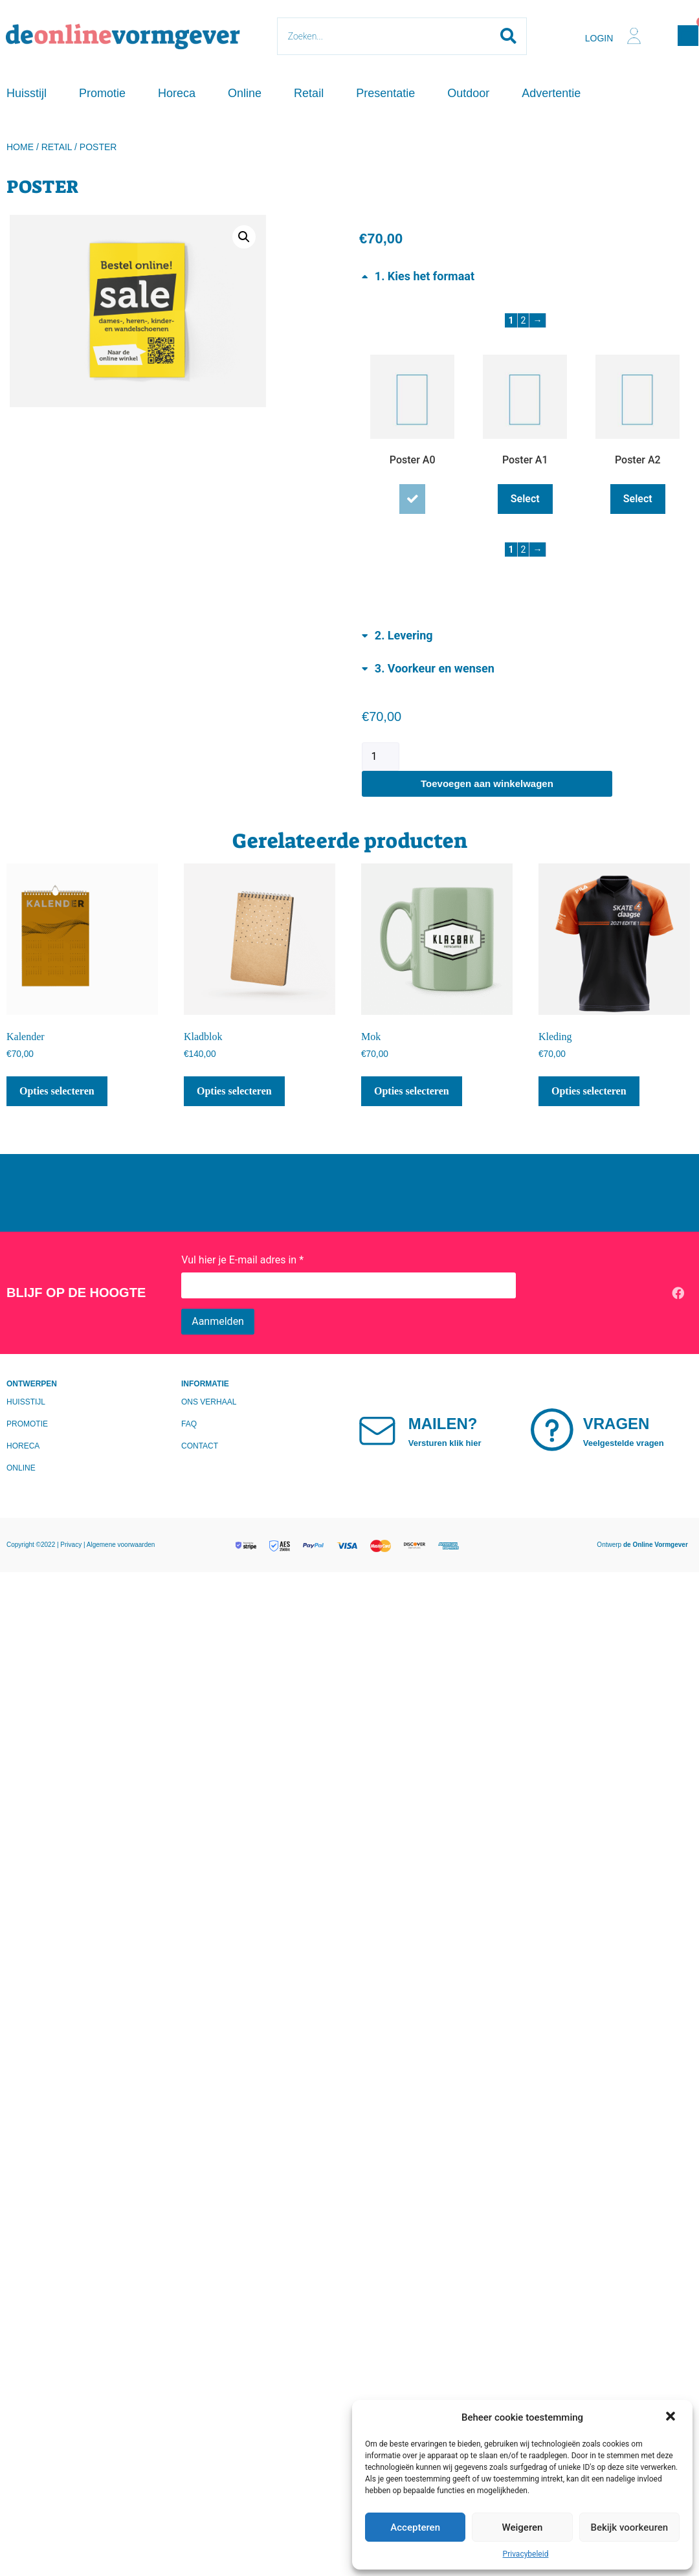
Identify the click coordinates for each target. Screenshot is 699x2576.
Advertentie (551, 93)
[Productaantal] (380, 756)
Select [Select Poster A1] (525, 499)
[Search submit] (508, 36)
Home (20, 147)
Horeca (176, 93)
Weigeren (522, 2527)
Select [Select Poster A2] (637, 499)
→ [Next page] (537, 320)
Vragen (627, 1423)
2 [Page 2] (523, 320)
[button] (672, 2417)
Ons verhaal (208, 1401)
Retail (309, 93)
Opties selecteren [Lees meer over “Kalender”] (56, 1090)
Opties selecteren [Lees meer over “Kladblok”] (234, 1090)
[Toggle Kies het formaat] (418, 275)
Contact (199, 1445)
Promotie (102, 93)
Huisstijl (26, 93)
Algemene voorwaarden (121, 1544)
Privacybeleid (526, 2554)
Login (599, 38)
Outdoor (468, 93)
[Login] (634, 36)
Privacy (71, 1544)
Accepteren (415, 2527)
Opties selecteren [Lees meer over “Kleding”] (589, 1090)
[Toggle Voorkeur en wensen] (428, 667)
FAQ (189, 1423)
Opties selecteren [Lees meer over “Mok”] (411, 1090)
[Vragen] (557, 1430)
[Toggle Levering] (397, 635)
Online (244, 93)
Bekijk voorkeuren (629, 2527)
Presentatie (385, 93)
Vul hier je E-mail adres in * (242, 1260)
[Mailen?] (383, 1430)
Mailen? (454, 1423)
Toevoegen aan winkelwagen (487, 783)
